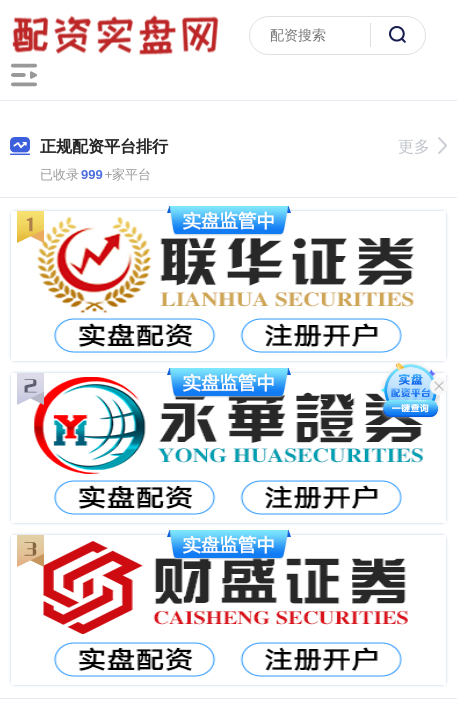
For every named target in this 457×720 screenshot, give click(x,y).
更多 (422, 146)
